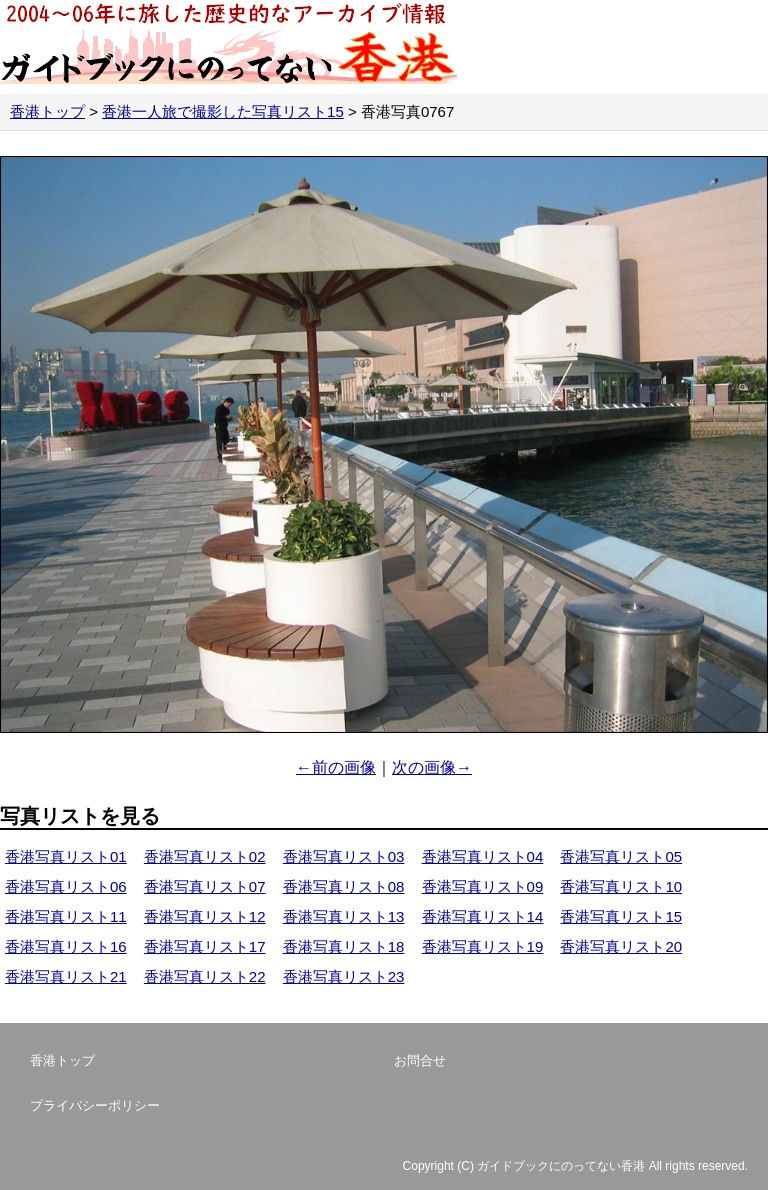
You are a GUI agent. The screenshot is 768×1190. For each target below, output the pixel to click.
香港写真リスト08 (344, 886)
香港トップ (47, 111)
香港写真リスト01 (66, 856)
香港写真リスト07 (205, 886)
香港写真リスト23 (344, 976)
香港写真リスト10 (621, 886)
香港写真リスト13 (344, 916)
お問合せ (420, 1060)
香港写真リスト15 (621, 916)
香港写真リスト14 (483, 916)
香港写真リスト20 (621, 946)
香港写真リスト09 (483, 886)
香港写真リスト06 (66, 886)
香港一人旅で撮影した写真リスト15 (223, 111)
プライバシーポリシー (95, 1105)
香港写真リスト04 (483, 856)
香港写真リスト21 (66, 976)
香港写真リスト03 (344, 856)
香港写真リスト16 (66, 946)
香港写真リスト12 (205, 916)
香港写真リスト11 (66, 916)
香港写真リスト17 (205, 946)
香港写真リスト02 (205, 856)
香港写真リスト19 (483, 946)
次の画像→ (432, 767)
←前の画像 (336, 767)
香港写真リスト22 (205, 976)
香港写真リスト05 (621, 856)
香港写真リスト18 (344, 946)
